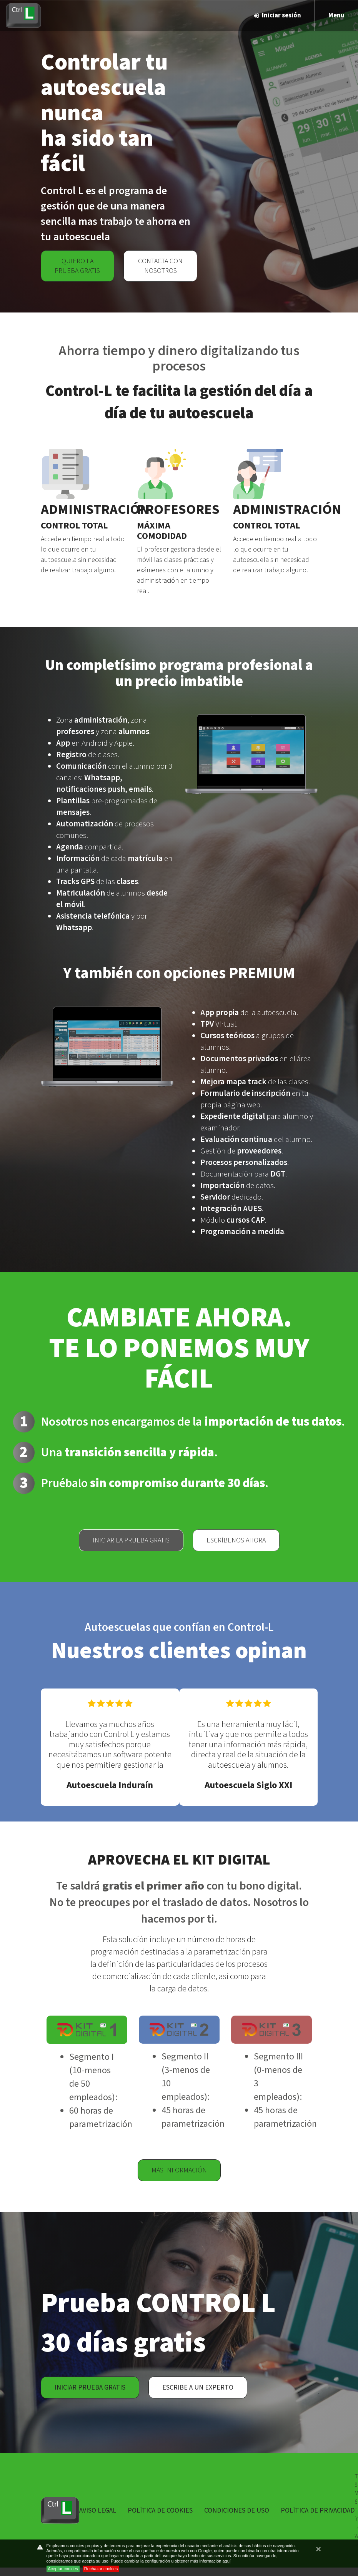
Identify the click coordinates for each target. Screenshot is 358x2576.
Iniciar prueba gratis (90, 2387)
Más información (179, 2170)
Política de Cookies (160, 2510)
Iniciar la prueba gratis (131, 1540)
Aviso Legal (97, 2510)
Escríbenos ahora (236, 1540)
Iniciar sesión (277, 15)
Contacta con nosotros (160, 266)
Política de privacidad (318, 2510)
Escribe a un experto (197, 2387)
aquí (226, 2561)
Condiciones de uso (236, 2510)
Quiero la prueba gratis (77, 266)
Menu (336, 15)
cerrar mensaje (318, 2553)
